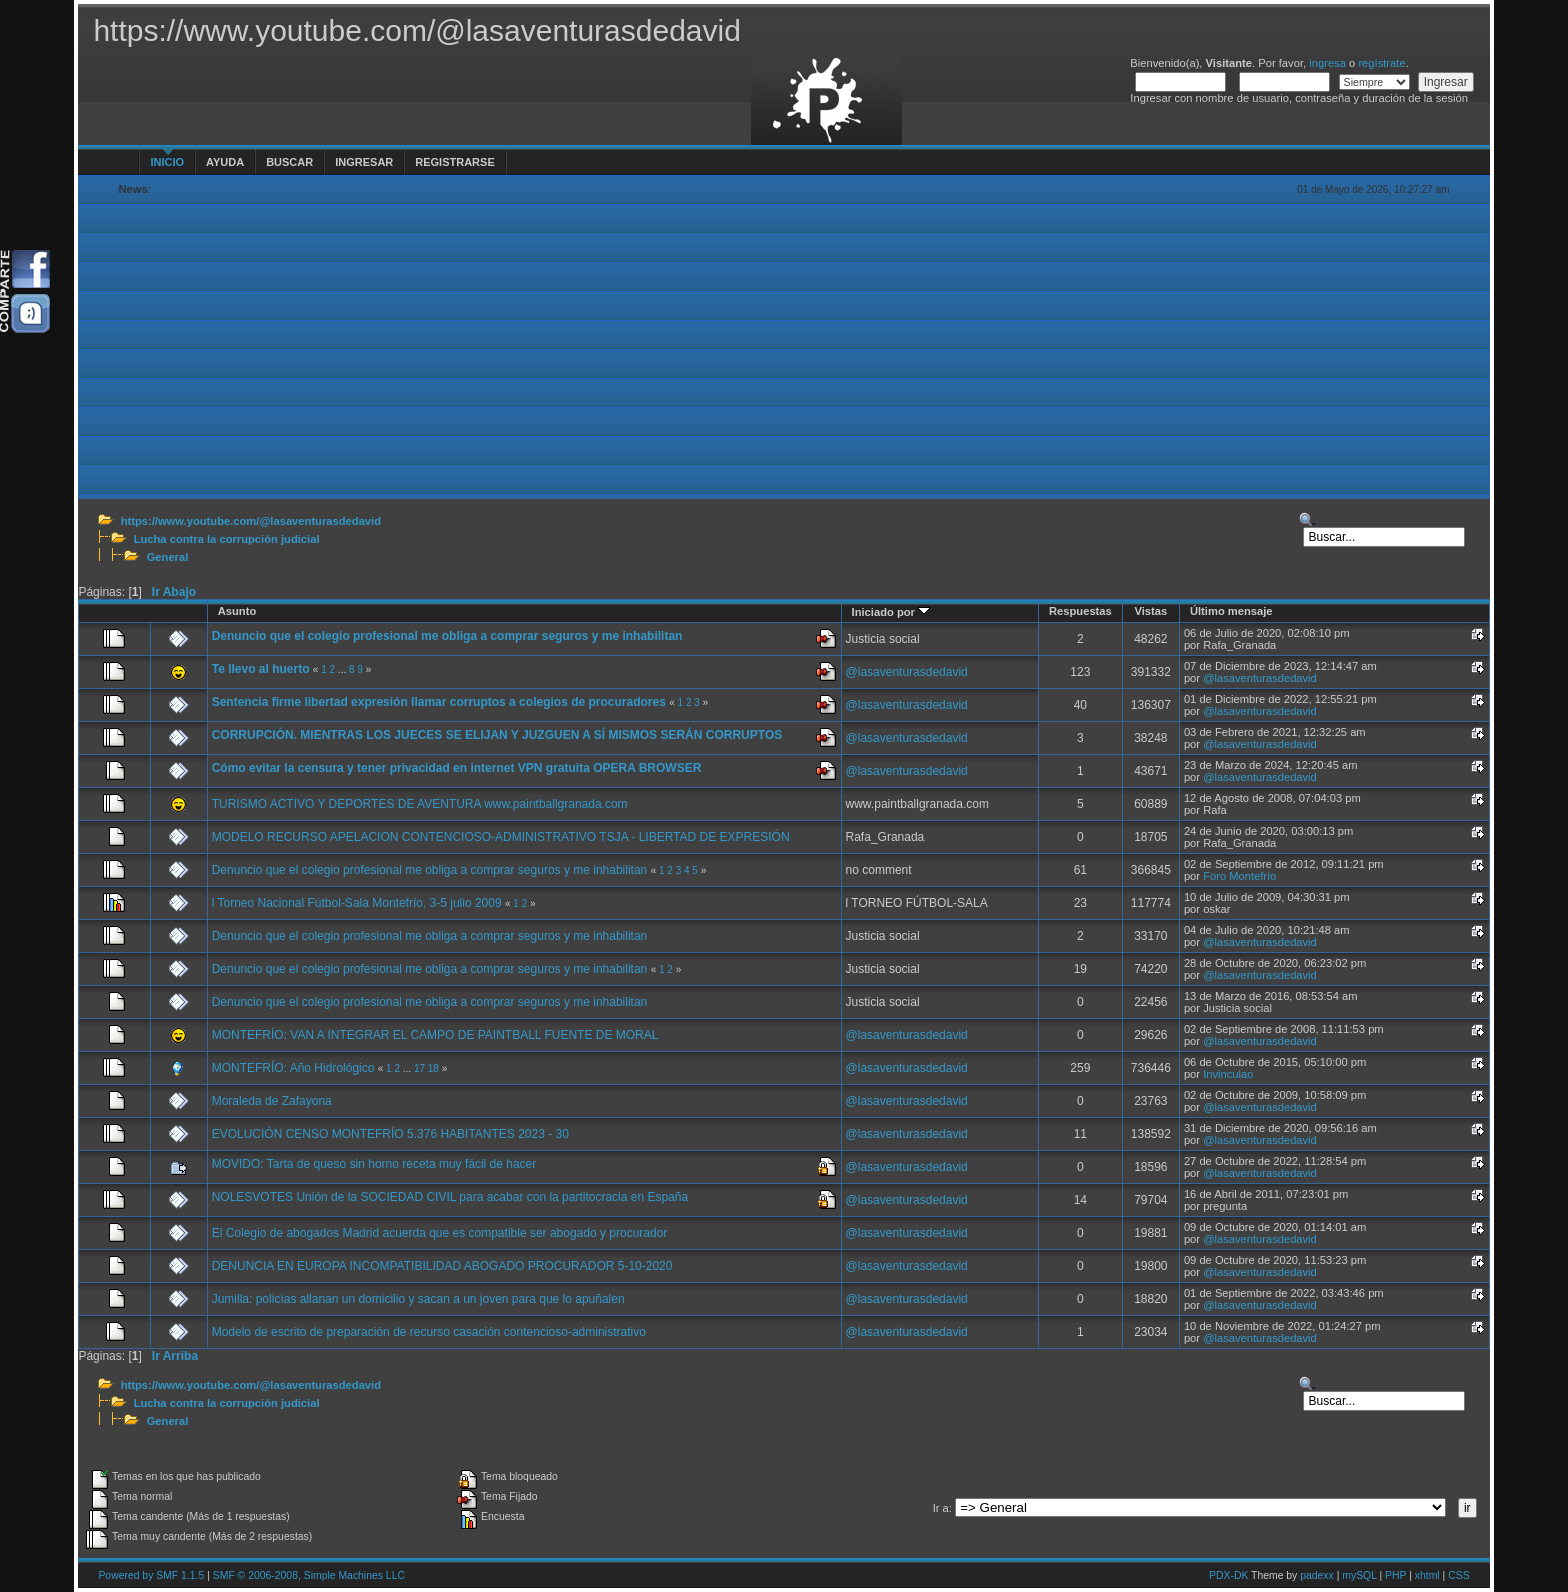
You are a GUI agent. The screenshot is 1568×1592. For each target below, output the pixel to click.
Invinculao (1228, 1074)
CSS (1458, 1575)
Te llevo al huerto (261, 669)
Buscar (289, 162)
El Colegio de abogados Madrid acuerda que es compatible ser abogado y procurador (440, 1233)
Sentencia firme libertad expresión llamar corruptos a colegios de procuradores (439, 702)
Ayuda (225, 162)
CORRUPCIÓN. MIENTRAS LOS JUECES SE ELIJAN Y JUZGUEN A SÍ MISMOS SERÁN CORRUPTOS (497, 735)
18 (433, 1068)
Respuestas (1080, 611)
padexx (1317, 1575)
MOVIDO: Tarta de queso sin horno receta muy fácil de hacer (374, 1164)
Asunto (237, 611)
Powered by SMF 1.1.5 (151, 1575)
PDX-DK (1228, 1575)
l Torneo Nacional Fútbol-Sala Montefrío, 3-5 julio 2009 (357, 903)
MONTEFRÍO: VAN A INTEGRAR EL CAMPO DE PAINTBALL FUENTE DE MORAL (435, 1035)
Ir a (941, 1508)
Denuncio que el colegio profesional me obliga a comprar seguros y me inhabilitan (447, 636)
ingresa (1327, 63)
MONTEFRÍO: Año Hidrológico (293, 1068)
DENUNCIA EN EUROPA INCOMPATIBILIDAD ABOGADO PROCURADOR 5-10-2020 (442, 1266)
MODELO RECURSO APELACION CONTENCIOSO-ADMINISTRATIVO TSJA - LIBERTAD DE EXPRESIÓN (501, 837)
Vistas (1150, 611)
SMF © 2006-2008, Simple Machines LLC (309, 1575)
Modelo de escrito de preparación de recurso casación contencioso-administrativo (429, 1332)
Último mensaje (1231, 611)
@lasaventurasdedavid (907, 672)
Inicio (167, 162)
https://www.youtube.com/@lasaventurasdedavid (251, 521)
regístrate (1381, 63)
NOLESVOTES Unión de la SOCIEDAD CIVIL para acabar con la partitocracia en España (450, 1197)
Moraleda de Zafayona (272, 1101)
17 (419, 1068)
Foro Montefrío (1239, 876)
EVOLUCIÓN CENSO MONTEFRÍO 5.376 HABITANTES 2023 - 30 (390, 1134)
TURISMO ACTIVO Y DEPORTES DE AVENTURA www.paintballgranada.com (420, 804)
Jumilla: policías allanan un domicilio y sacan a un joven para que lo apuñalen (418, 1299)
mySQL (1359, 1575)
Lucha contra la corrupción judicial (227, 539)
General (168, 557)
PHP (1395, 1575)
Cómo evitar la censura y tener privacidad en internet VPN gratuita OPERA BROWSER (457, 768)
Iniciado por (891, 612)
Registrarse (454, 162)
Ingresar (364, 162)
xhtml (1427, 1575)
